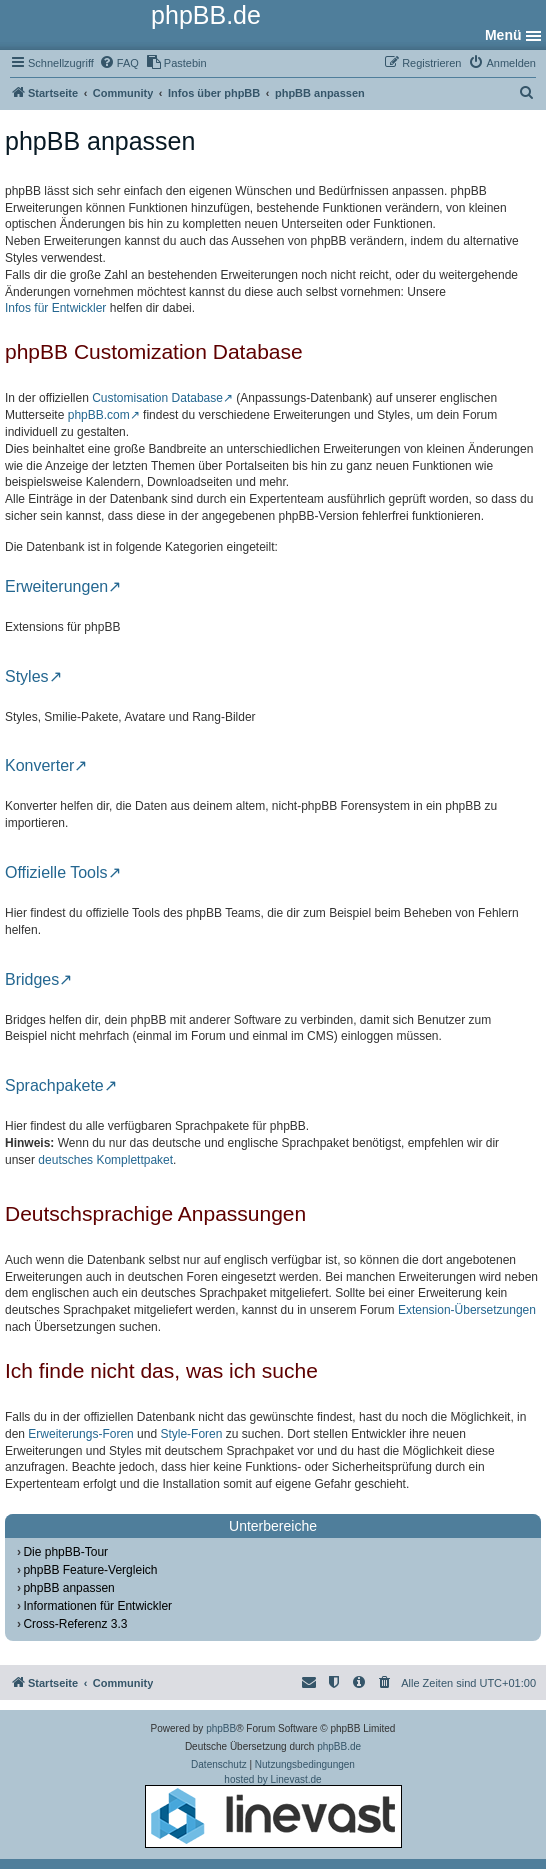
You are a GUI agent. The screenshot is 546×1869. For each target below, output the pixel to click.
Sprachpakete (54, 1086)
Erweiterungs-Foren (80, 1434)
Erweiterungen (56, 587)
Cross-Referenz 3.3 (75, 1624)
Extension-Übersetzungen (467, 1310)
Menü (503, 35)
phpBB (221, 1728)
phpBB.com (99, 415)
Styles (27, 677)
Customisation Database (157, 398)
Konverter (39, 766)
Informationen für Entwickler (97, 1606)
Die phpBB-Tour (65, 1552)
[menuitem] (119, 63)
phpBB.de (339, 1746)
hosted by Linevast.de (273, 1811)
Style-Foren (191, 1434)
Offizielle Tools (56, 873)
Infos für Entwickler (55, 308)
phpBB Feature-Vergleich (90, 1570)
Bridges (32, 980)
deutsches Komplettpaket (105, 1160)
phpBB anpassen (68, 1588)
